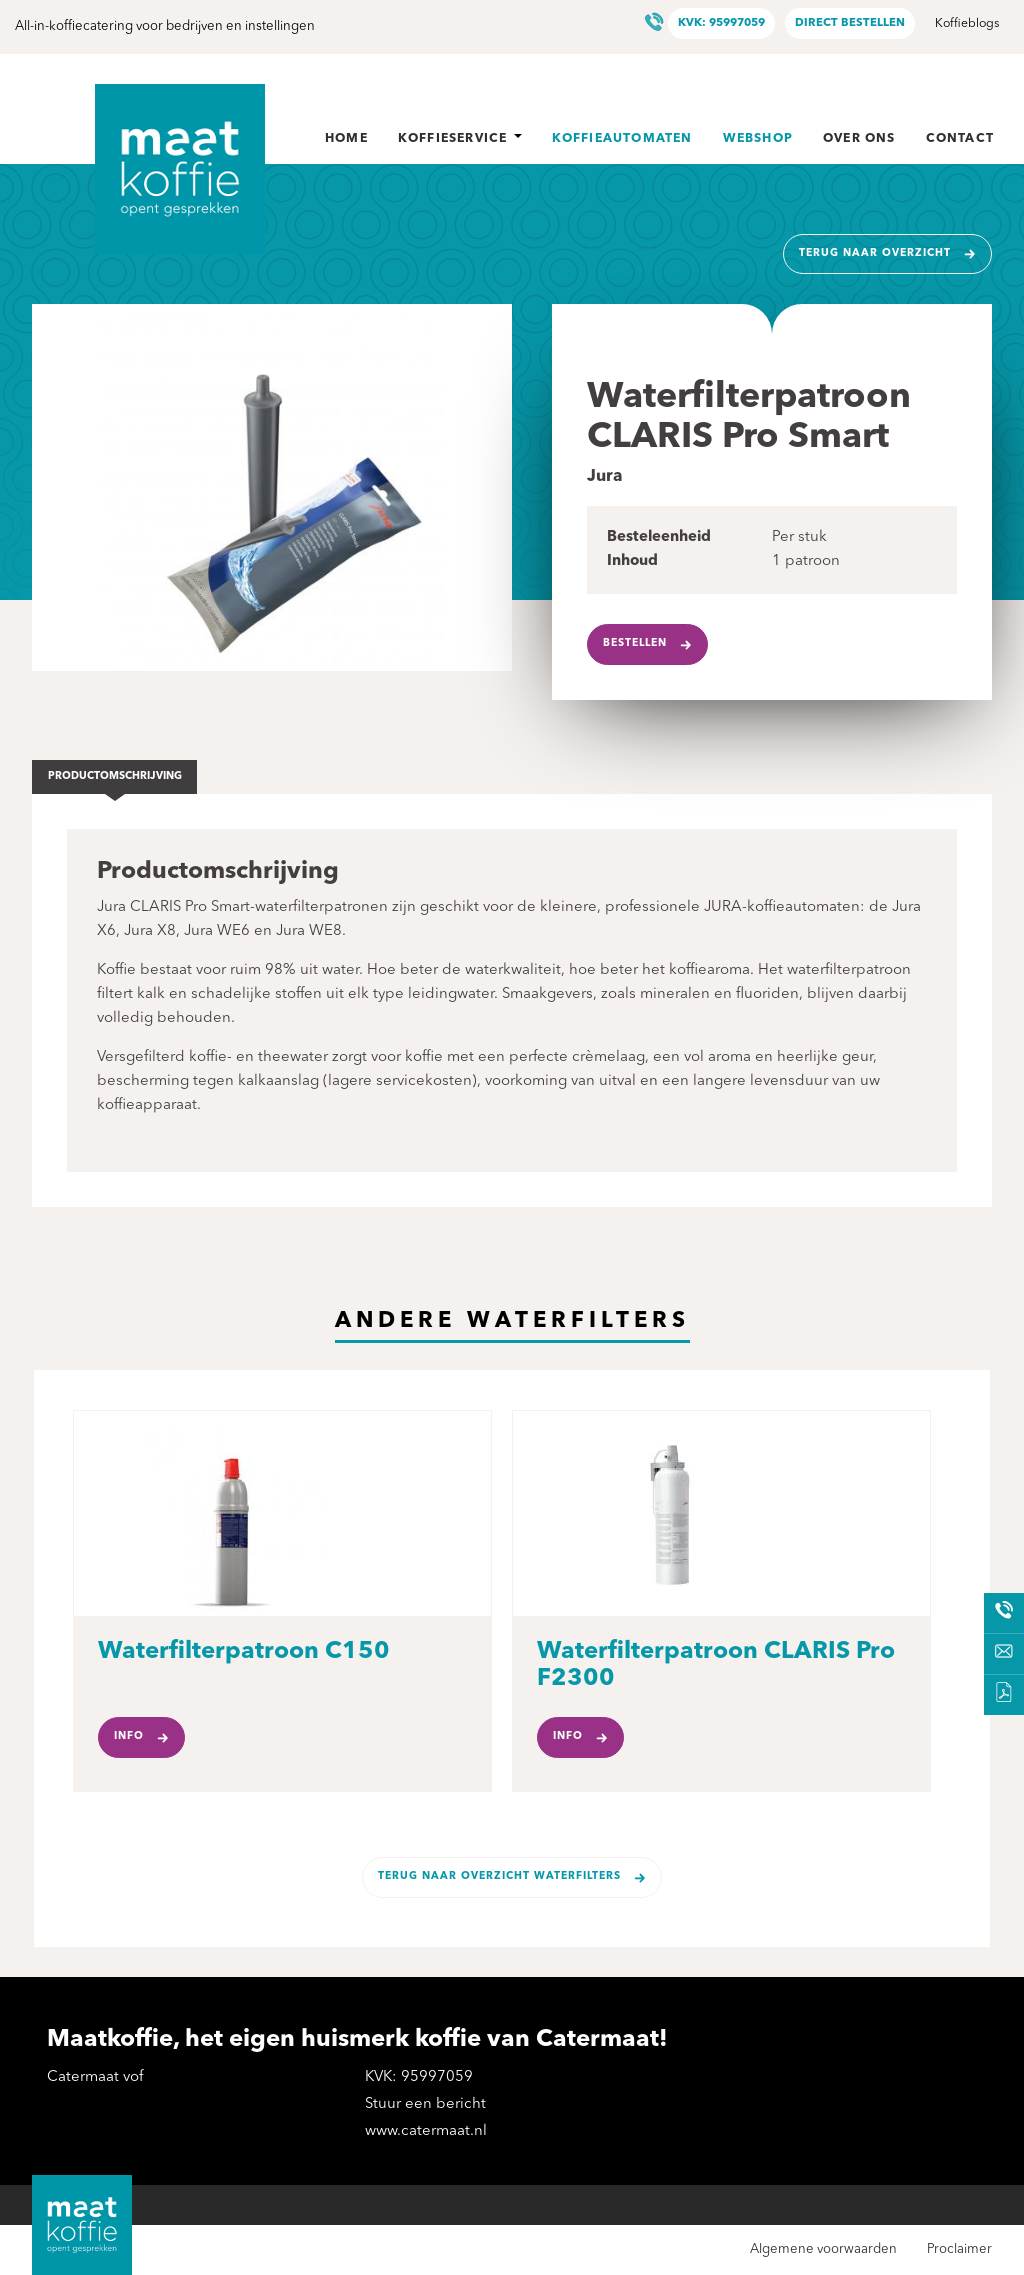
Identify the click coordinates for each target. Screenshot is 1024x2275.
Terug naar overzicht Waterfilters (499, 1876)
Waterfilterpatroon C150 (244, 1652)
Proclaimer (959, 2249)
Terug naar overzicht (875, 253)
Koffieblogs (967, 24)
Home (346, 139)
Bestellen (635, 643)
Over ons (859, 139)
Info (129, 1736)
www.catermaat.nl (426, 2131)
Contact (960, 139)
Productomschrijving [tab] (115, 776)
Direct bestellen (850, 23)
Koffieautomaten (622, 139)
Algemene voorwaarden (823, 2249)
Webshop (758, 139)
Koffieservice (460, 139)
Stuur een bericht (425, 2104)
